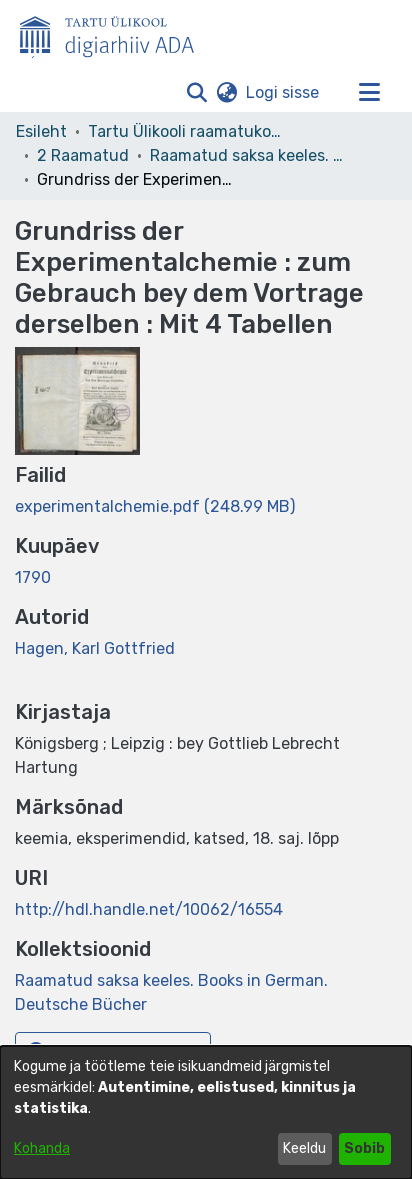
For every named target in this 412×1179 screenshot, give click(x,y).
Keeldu (304, 1148)
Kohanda (42, 1148)
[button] (196, 93)
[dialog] (206, 1112)
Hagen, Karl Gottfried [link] (95, 648)
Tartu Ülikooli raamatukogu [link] (188, 131)
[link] (155, 506)
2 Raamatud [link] (83, 155)
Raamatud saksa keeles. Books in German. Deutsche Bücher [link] (250, 155)
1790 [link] (33, 577)
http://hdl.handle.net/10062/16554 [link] (149, 909)
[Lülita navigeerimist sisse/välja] (369, 93)
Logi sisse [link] (283, 92)
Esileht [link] (41, 131)
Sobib (364, 1148)
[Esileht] (115, 33)
